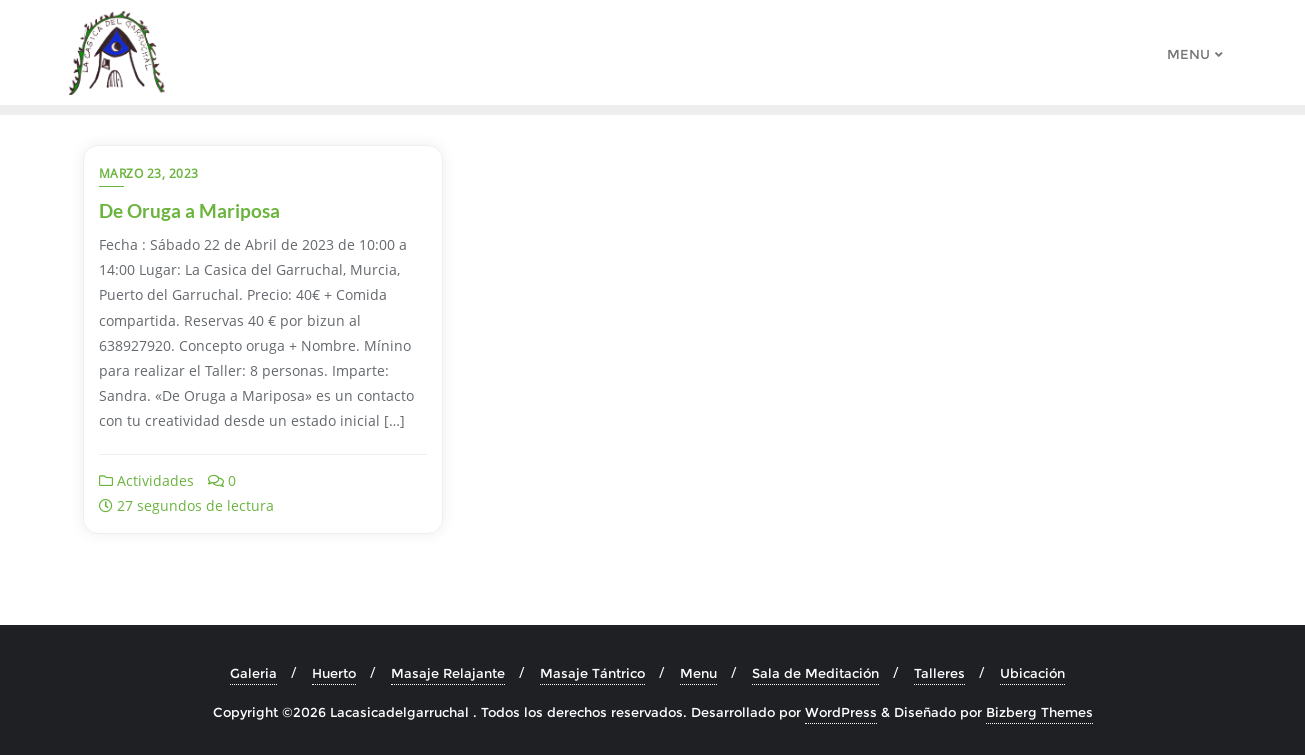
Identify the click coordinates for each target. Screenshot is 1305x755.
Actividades (146, 480)
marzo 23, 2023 (149, 173)
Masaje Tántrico (592, 673)
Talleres (939, 673)
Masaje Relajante (448, 673)
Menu (698, 673)
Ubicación (1032, 673)
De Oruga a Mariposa (189, 210)
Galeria (253, 673)
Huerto (334, 673)
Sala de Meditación (815, 673)
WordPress (841, 712)
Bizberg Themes (1039, 712)
